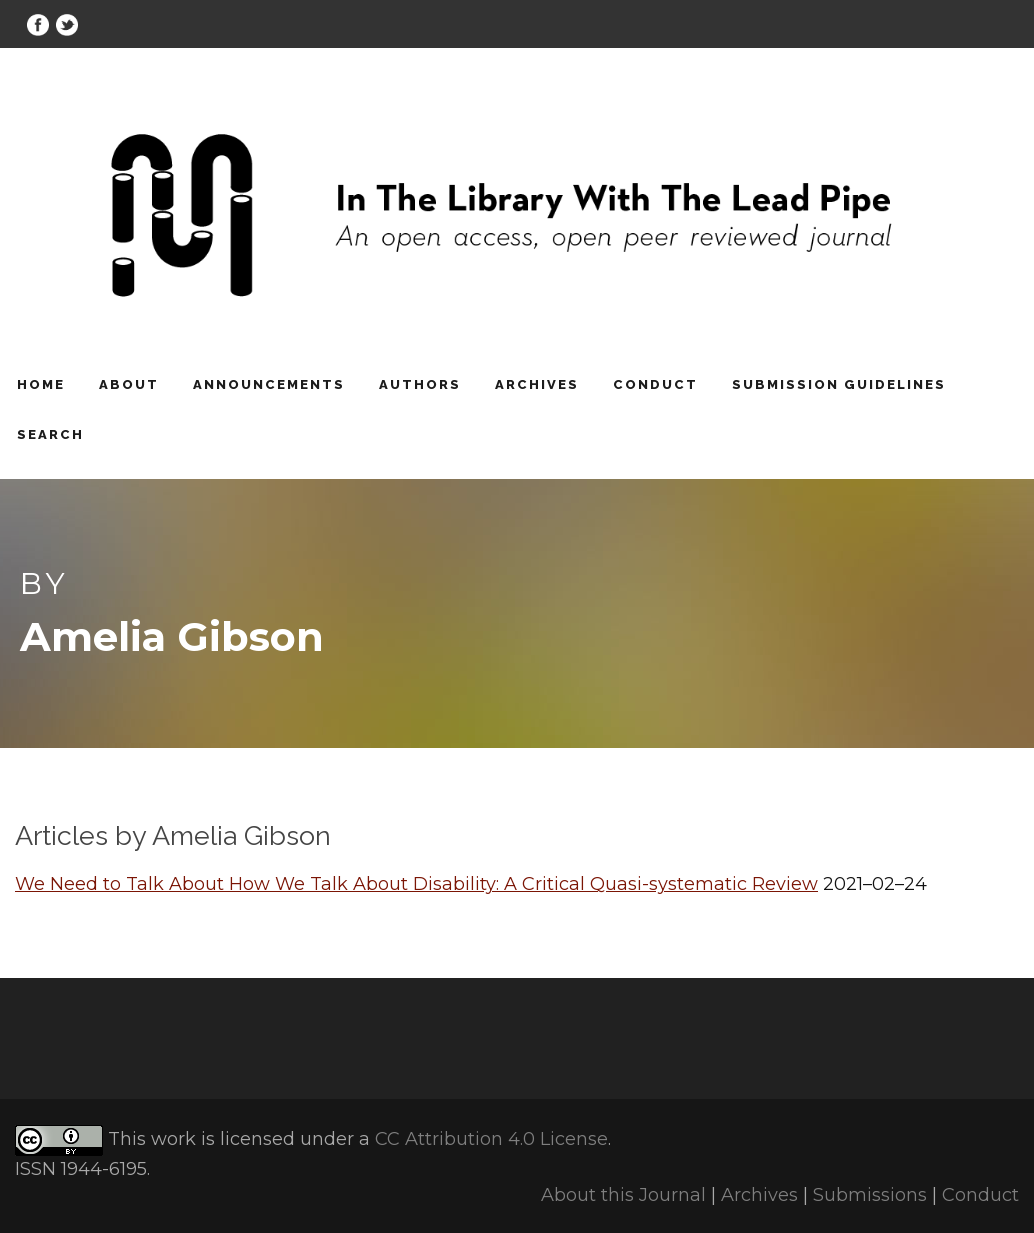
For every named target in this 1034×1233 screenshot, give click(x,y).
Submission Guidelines (839, 384)
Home (41, 384)
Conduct (655, 384)
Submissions (870, 1195)
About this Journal (623, 1195)
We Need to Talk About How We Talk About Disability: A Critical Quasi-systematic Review (416, 884)
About (129, 384)
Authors (420, 384)
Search (50, 434)
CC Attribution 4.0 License (491, 1139)
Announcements (269, 384)
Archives (537, 384)
